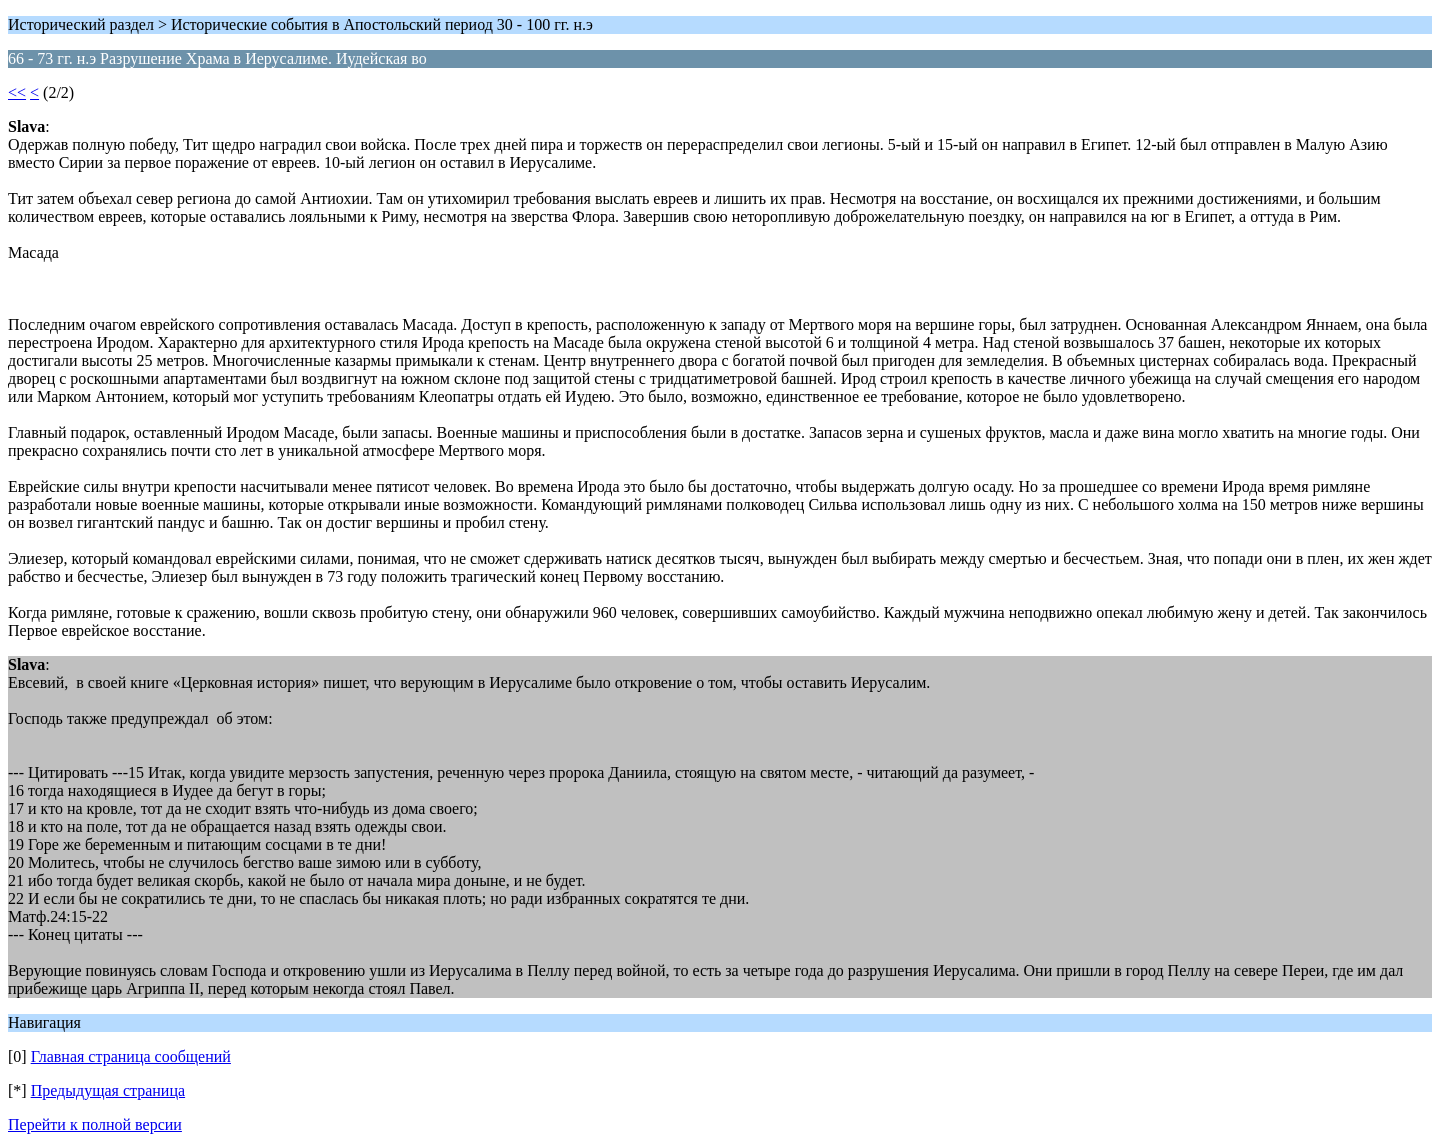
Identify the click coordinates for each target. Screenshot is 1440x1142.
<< (17, 92)
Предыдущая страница (108, 1090)
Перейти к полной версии (95, 1124)
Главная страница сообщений (131, 1056)
